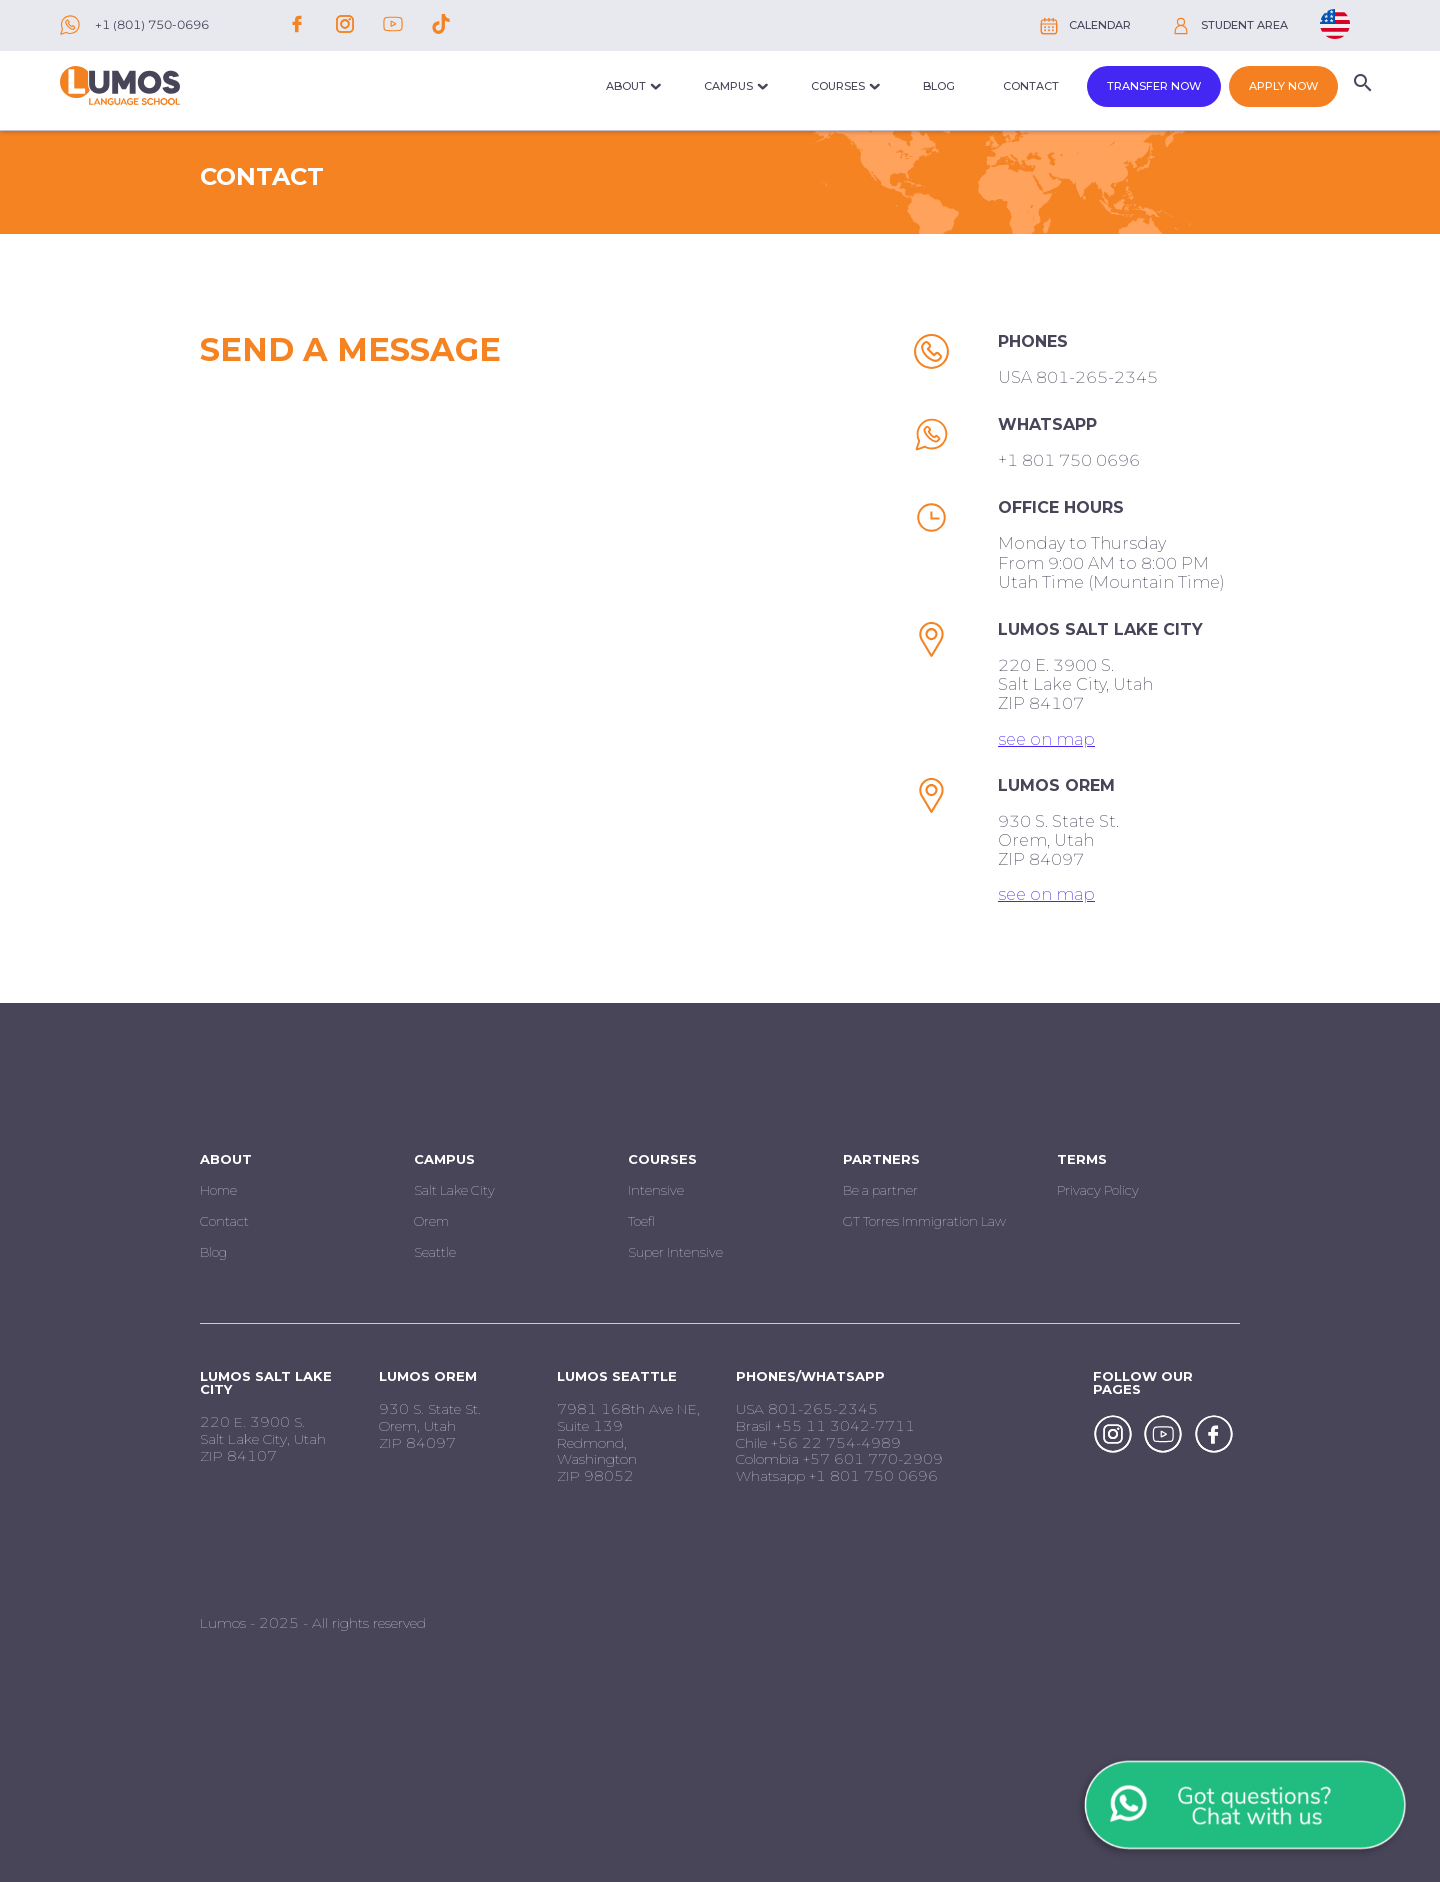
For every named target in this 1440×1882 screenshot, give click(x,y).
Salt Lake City (454, 1190)
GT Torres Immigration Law (924, 1221)
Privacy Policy (1098, 1190)
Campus (728, 86)
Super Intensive (675, 1252)
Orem (431, 1221)
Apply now (1283, 86)
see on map (1046, 739)
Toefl (641, 1221)
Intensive (656, 1190)
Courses (838, 86)
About (626, 86)
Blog (939, 86)
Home (218, 1190)
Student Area (1244, 25)
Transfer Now (1154, 86)
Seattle (435, 1252)
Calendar (1100, 25)
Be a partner (880, 1190)
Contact (1031, 86)
